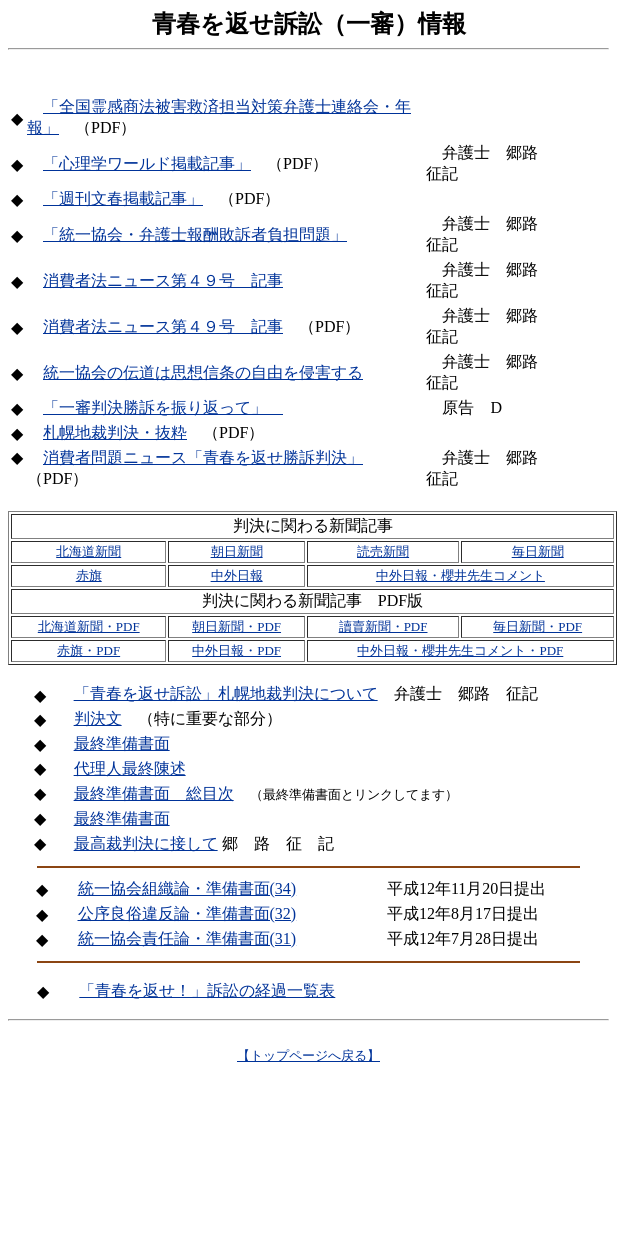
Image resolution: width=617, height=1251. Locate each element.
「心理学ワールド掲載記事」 (147, 163)
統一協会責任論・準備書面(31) (187, 938)
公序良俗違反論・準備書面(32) (187, 913)
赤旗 (89, 575)
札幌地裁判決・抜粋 (115, 432)
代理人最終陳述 (130, 768)
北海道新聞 (88, 551)
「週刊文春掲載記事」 (123, 198)
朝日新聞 (237, 551)
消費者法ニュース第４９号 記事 (163, 280)
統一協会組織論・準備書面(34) (187, 888)
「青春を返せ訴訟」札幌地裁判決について (226, 693)
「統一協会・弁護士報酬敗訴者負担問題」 (195, 234)
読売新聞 (383, 551)
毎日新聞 (538, 551)
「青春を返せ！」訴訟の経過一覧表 (207, 990)
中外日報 (237, 575)
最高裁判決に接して (146, 843)
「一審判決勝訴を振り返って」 (163, 407)
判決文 (98, 718)
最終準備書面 (122, 743)
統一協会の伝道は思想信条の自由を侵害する (203, 372)
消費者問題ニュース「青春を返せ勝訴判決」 (203, 457)
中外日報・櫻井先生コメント (460, 575)
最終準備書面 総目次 (154, 793)
